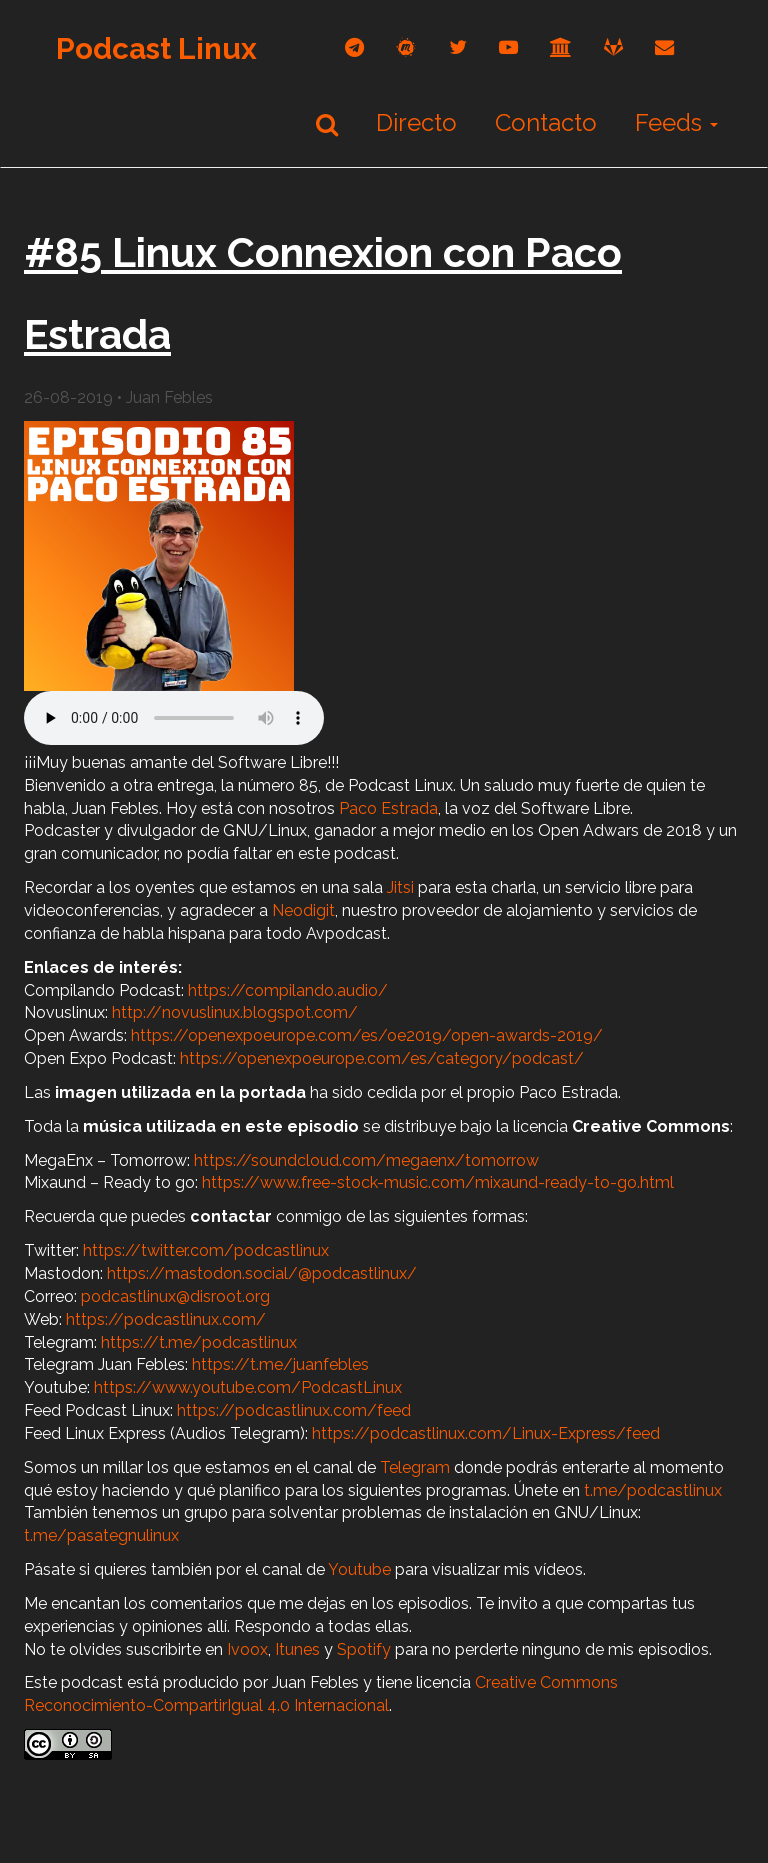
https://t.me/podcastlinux (199, 1342)
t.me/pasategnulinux (101, 1535)
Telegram (415, 1467)
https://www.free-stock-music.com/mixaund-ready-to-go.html (438, 1182)
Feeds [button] (676, 122)
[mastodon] (406, 47)
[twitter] (458, 47)
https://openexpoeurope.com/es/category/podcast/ (382, 1058)
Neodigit (303, 910)
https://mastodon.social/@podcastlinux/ (262, 1273)
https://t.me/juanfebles (280, 1364)
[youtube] (508, 47)
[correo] (664, 47)
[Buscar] (327, 124)
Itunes (297, 1649)
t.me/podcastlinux (653, 1490)
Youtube (359, 1569)
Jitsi (400, 887)
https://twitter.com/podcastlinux (206, 1250)
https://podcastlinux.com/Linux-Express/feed (486, 1433)
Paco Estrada (388, 808)
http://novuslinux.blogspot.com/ (235, 1012)
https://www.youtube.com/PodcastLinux (248, 1387)
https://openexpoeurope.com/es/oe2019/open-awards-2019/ (367, 1035)
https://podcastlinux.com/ (166, 1319)
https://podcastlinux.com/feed (294, 1410)
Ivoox (247, 1649)
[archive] (561, 47)
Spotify (364, 1649)
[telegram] (354, 47)
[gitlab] (613, 47)
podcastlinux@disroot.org (175, 1296)
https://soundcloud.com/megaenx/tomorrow (366, 1160)
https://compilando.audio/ (288, 990)
